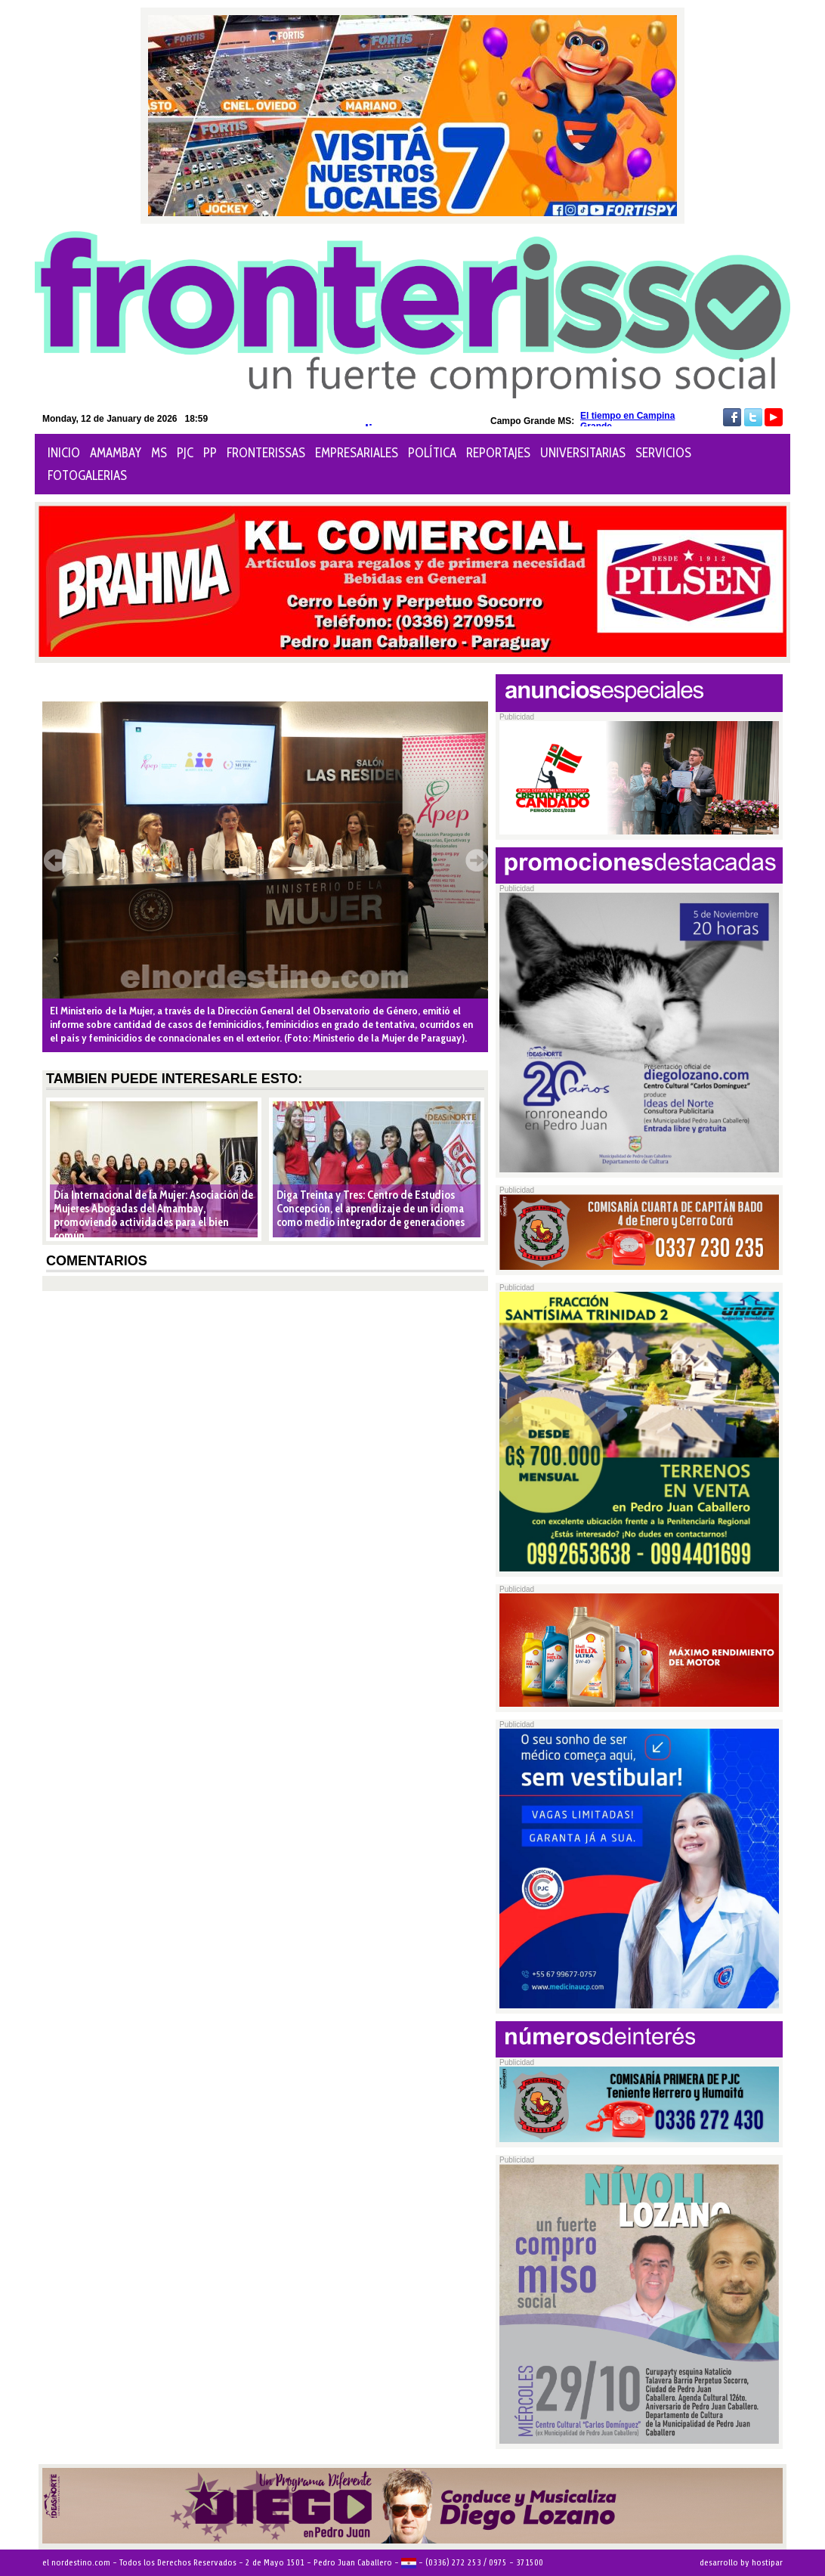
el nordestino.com (76, 2562)
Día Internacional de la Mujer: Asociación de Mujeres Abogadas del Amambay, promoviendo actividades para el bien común (153, 1215)
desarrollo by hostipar (741, 2562)
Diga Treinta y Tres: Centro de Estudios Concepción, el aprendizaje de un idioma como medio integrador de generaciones (371, 1208)
